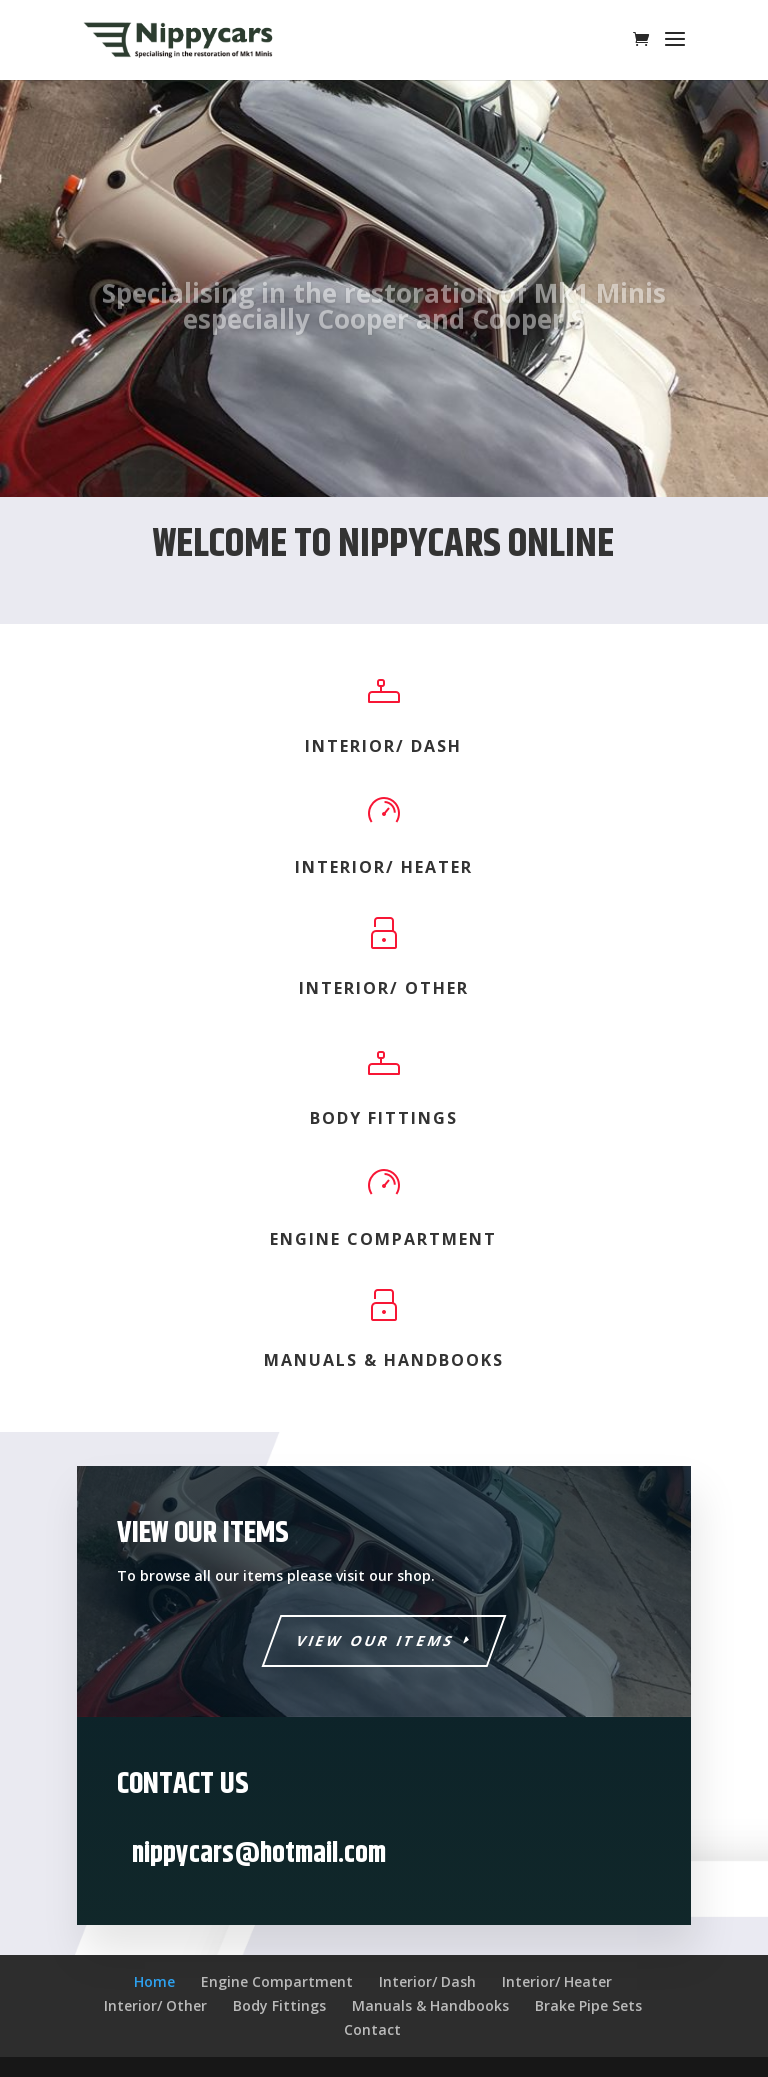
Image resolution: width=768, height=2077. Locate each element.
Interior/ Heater (384, 867)
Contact (372, 2029)
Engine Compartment (383, 1239)
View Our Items (376, 1640)
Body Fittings (384, 1118)
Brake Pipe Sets (588, 2005)
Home (154, 1981)
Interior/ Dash (383, 746)
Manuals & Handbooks (384, 1360)
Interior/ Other (384, 988)
